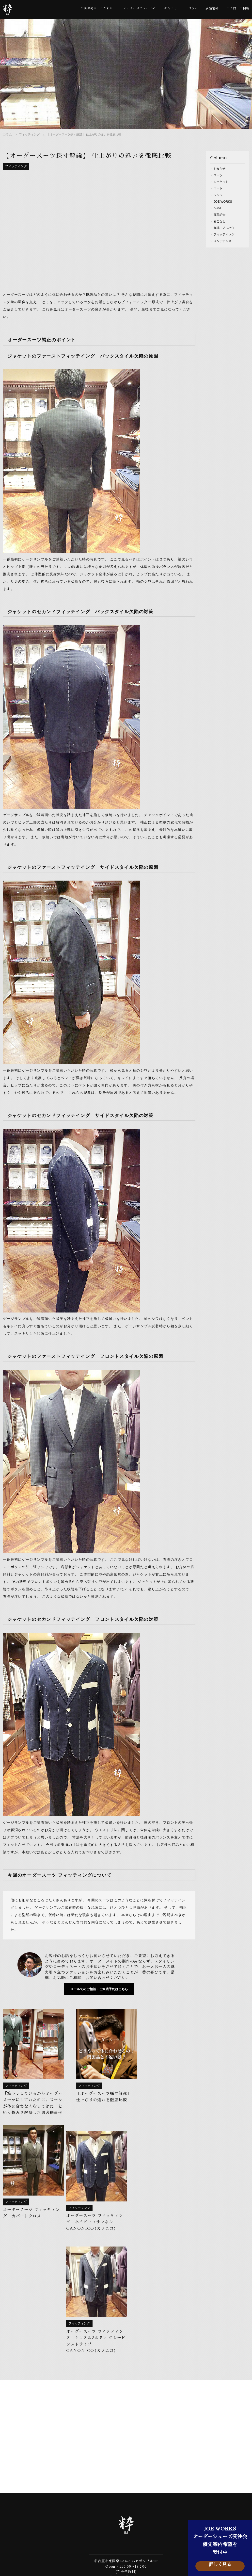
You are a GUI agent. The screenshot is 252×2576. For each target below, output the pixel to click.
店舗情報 (207, 9)
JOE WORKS (224, 201)
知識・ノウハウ (226, 226)
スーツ (219, 175)
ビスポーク (56, 2539)
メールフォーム (126, 2485)
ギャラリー (163, 9)
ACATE (219, 207)
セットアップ (112, 2539)
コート (219, 188)
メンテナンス (224, 239)
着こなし (221, 220)
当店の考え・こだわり (80, 9)
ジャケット (222, 181)
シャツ (219, 194)
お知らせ (221, 169)
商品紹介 (221, 213)
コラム (186, 9)
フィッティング (29, 135)
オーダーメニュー (91, 2530)
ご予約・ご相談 (235, 9)
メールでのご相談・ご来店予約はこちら (99, 1990)
